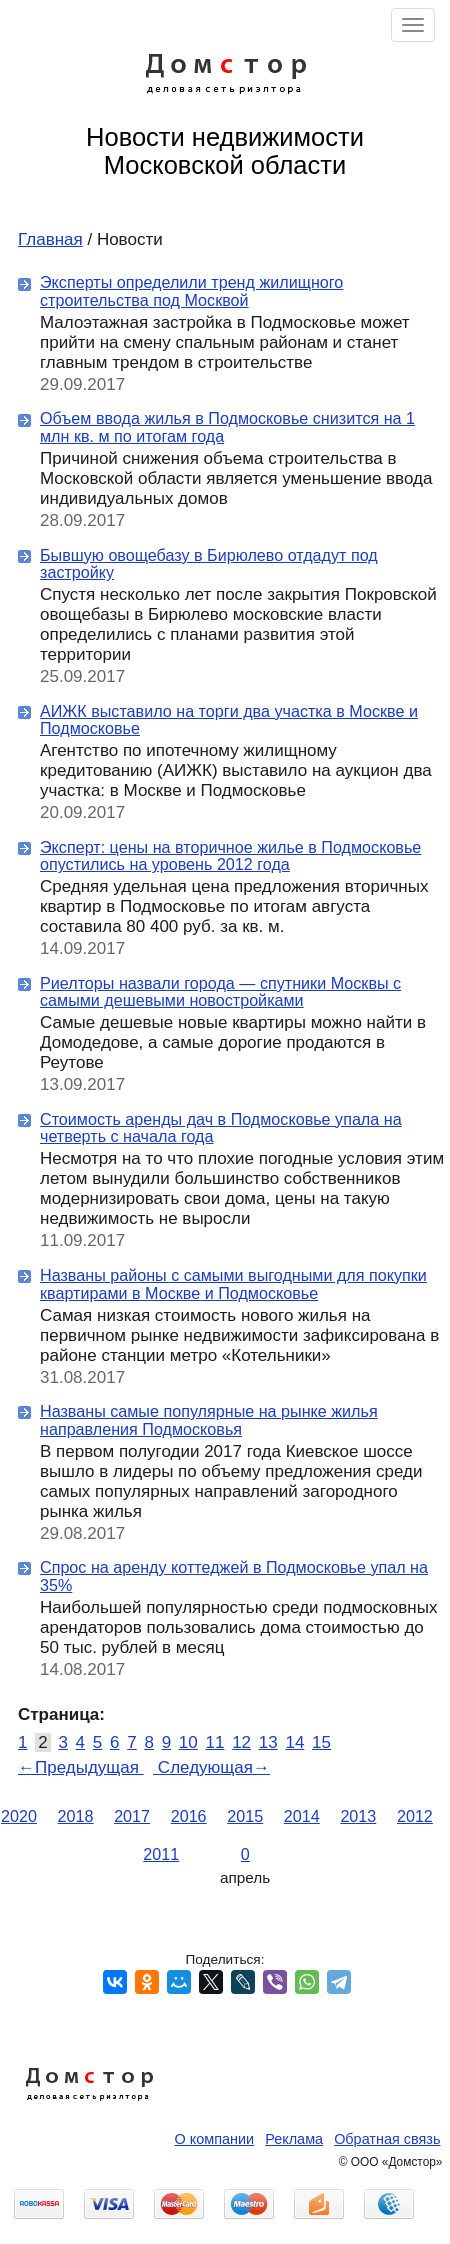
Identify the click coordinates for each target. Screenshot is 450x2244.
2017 (132, 1816)
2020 (19, 1816)
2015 (245, 1816)
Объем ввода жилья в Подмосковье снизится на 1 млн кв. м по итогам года (227, 427)
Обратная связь (387, 2139)
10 (188, 1742)
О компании (215, 2139)
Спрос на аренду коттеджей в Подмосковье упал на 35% (234, 1576)
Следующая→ (211, 1767)
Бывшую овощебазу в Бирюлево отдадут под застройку (209, 564)
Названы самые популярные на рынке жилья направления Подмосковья (209, 1420)
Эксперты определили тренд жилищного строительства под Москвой (191, 291)
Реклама (294, 2139)
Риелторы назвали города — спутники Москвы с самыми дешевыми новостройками (220, 992)
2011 (161, 1854)
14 (294, 1742)
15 (321, 1742)
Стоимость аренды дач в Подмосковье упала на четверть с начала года (221, 1128)
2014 (302, 1816)
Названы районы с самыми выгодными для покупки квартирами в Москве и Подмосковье (233, 1284)
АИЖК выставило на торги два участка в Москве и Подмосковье (229, 720)
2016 (189, 1816)
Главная (50, 239)
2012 (415, 1816)
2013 (358, 1816)
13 (268, 1742)
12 (241, 1742)
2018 (76, 1816)
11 (214, 1742)
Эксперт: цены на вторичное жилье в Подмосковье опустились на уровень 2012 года (230, 856)
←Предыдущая (81, 1767)
